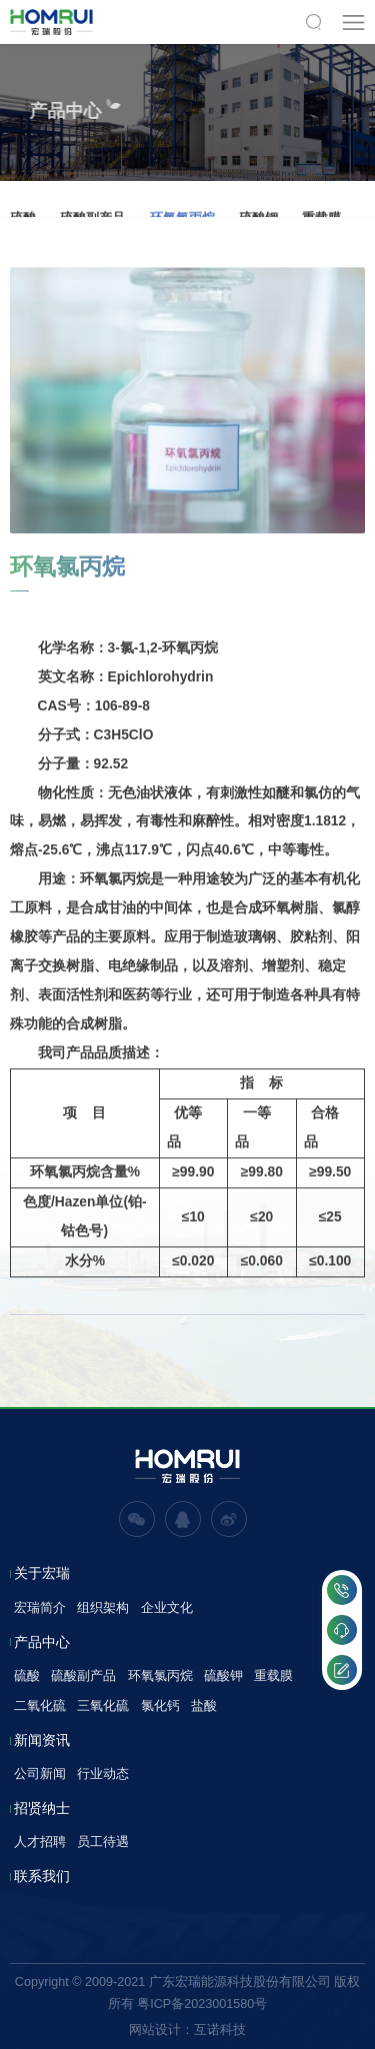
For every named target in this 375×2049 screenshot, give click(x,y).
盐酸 (204, 1705)
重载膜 (273, 1675)
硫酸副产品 (83, 1675)
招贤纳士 (42, 1809)
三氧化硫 (103, 1705)
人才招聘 (40, 1841)
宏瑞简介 (40, 1607)
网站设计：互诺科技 (187, 2030)
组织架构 (103, 1607)
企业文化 (167, 1607)
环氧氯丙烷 (160, 1675)
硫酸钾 (223, 1675)
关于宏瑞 (42, 1574)
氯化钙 (160, 1705)
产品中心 (42, 1643)
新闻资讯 (42, 1741)
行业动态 (103, 1773)
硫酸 (27, 1675)
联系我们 (42, 1877)
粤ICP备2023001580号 (202, 2004)
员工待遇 (103, 1841)
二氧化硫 (40, 1705)
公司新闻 (40, 1773)
